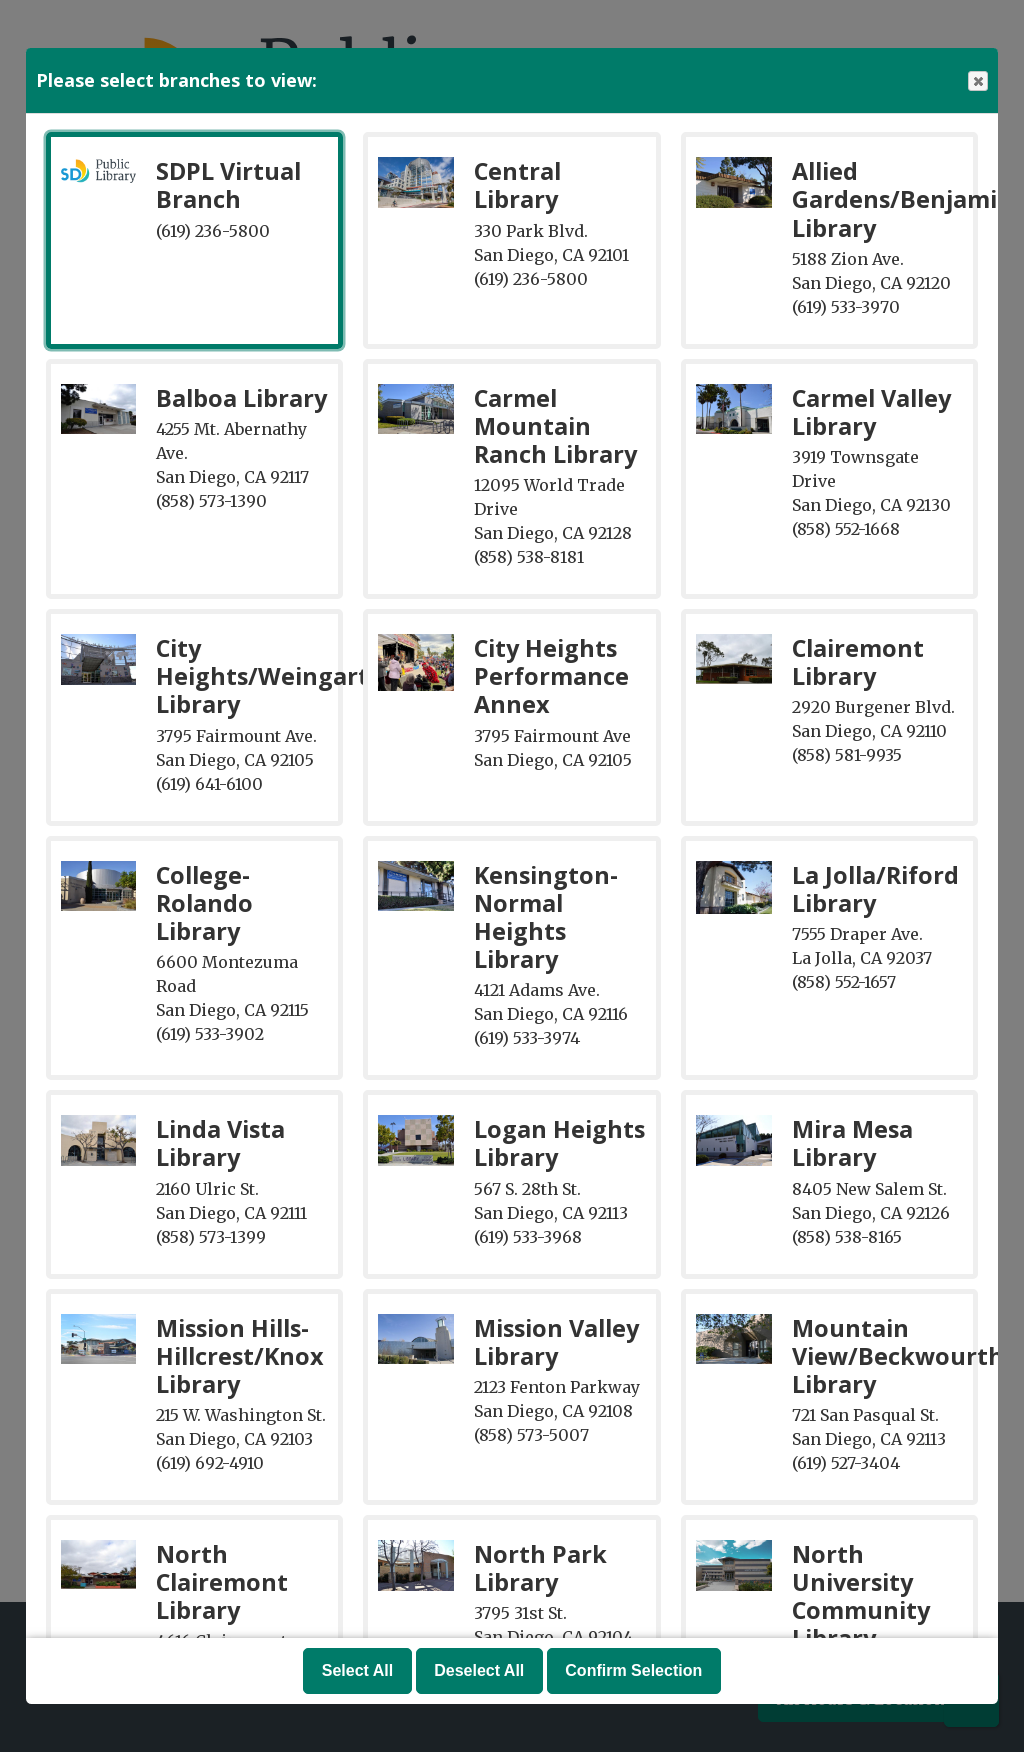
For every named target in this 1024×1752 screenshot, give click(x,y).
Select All (357, 1670)
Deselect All (479, 1670)
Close (977, 81)
